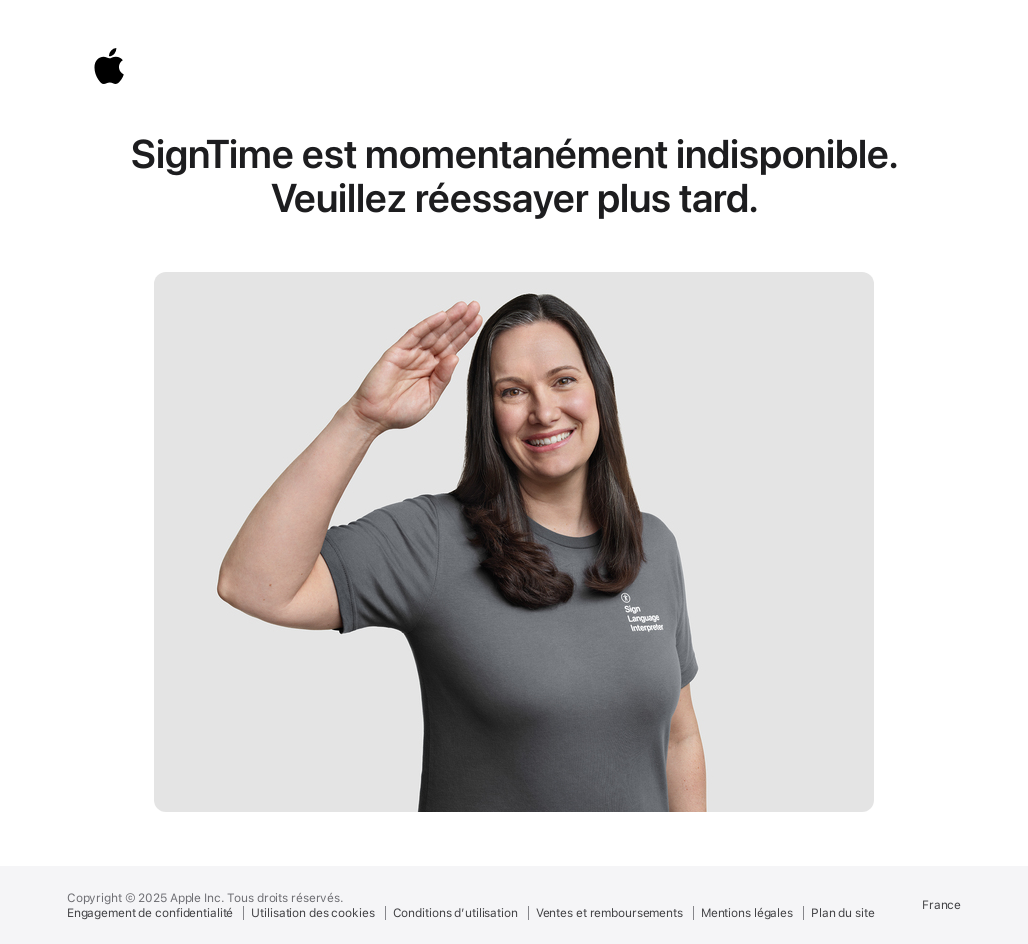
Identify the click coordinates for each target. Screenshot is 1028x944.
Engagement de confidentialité (150, 913)
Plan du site (843, 913)
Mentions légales (747, 913)
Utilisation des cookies (312, 913)
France (941, 905)
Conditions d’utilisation (455, 913)
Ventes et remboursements (609, 913)
